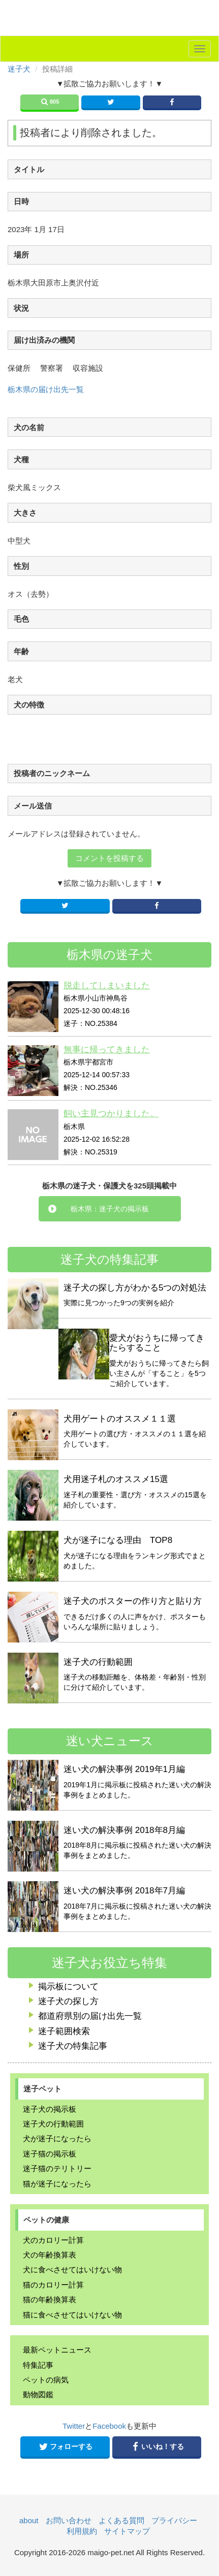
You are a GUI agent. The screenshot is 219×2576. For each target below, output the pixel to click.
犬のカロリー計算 (53, 2240)
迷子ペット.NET (110, 20)
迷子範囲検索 (64, 2031)
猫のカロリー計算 (53, 2284)
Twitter (73, 2426)
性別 (21, 566)
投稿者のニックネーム (52, 773)
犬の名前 (29, 427)
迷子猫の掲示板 (49, 2153)
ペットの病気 (46, 2379)
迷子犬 (19, 69)
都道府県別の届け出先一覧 (90, 2016)
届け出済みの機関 (44, 340)
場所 (21, 254)
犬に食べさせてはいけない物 (72, 2269)
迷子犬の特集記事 (72, 2046)
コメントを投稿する (109, 858)
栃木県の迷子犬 (109, 954)
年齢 (21, 651)
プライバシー (174, 2520)
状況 (21, 308)
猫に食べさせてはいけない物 (72, 2314)
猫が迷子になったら (57, 2183)
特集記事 (38, 2365)
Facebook (109, 2426)
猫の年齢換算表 (49, 2299)
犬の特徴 (29, 704)
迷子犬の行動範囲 (53, 2123)
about (29, 2520)
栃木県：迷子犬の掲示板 (110, 1209)
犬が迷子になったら (57, 2138)
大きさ (25, 512)
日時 (21, 201)
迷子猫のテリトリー (57, 2168)
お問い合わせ (68, 2520)
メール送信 (33, 805)
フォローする (65, 2446)
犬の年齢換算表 (49, 2254)
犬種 (21, 459)
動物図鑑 (38, 2394)
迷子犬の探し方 (68, 2001)
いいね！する (156, 2446)
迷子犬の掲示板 (49, 2109)
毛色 (21, 619)
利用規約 (82, 2531)
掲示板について (68, 1986)
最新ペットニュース (57, 2349)
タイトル (29, 169)
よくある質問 (121, 2520)
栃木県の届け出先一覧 (46, 389)
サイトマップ (127, 2531)
